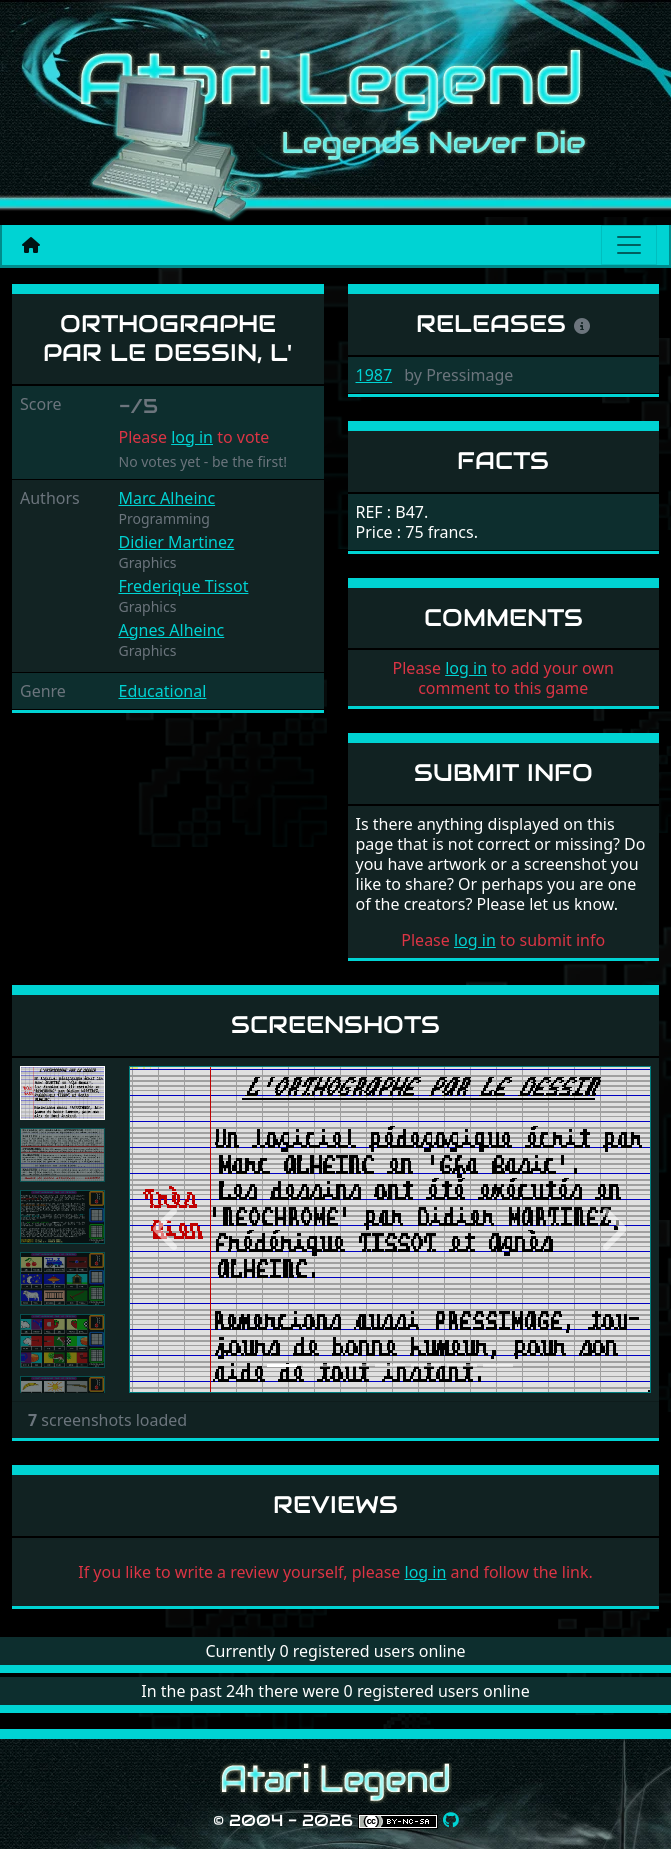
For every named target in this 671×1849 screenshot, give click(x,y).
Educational (163, 691)
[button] (168, 1229)
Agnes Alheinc (172, 630)
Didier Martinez (177, 542)
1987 (374, 375)
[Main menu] (629, 245)
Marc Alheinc (167, 498)
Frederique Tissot (184, 586)
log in (192, 437)
